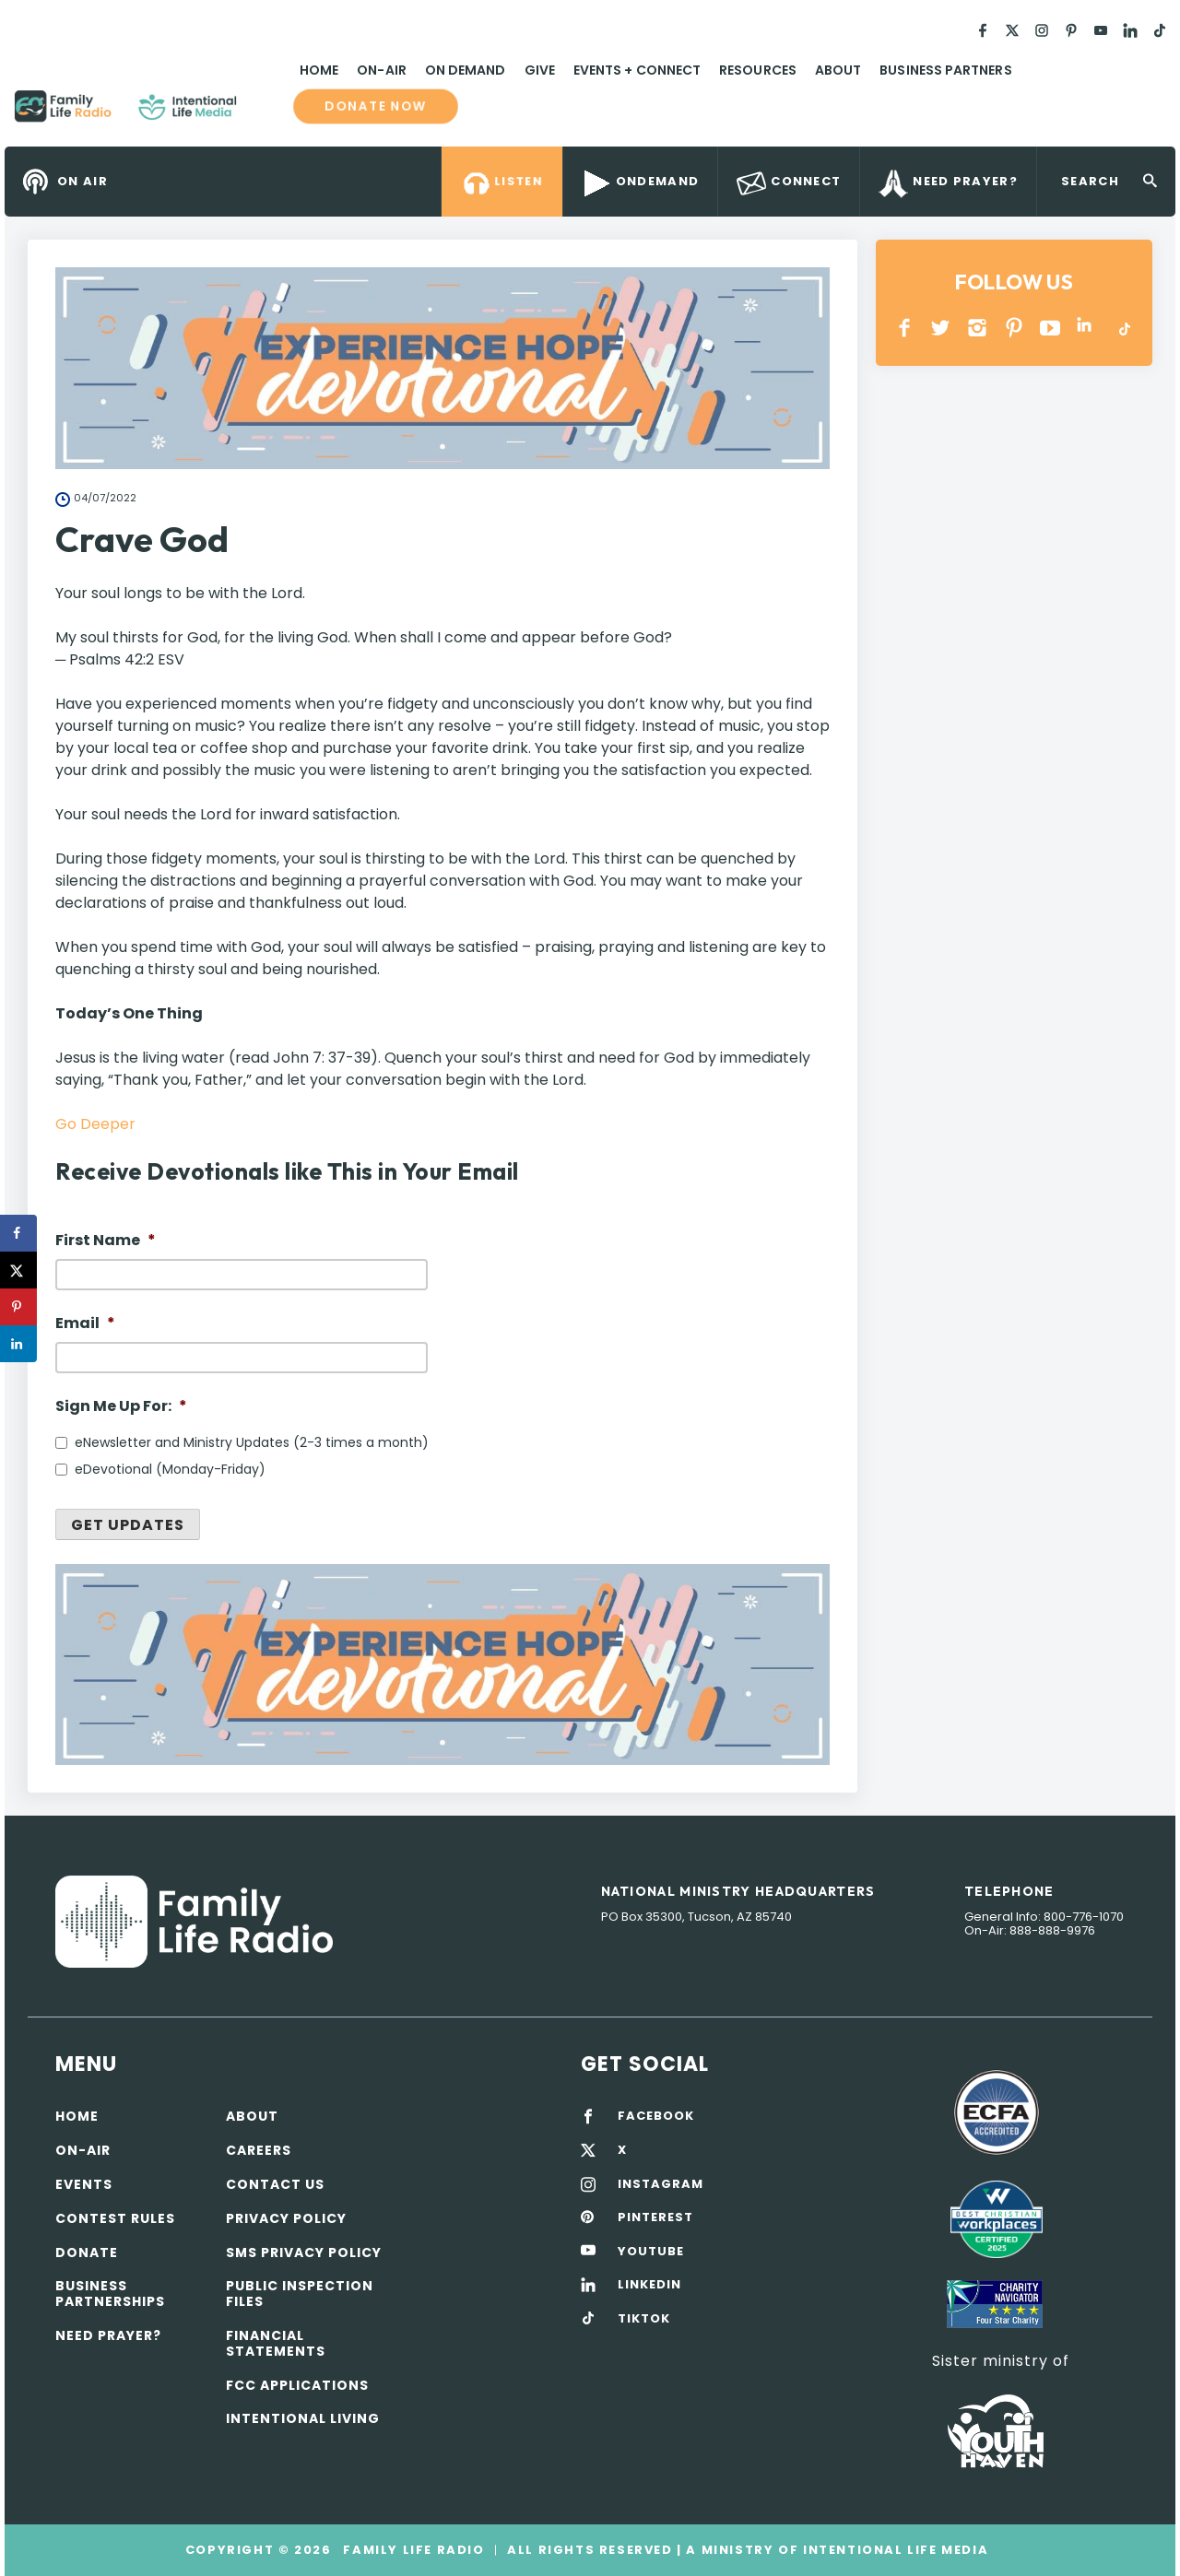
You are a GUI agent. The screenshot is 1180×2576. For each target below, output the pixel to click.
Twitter (941, 327)
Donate (86, 2252)
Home (319, 70)
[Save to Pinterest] (18, 1306)
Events (83, 2184)
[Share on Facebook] (18, 1233)
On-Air (381, 70)
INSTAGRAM (977, 327)
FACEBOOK (656, 2116)
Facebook (904, 327)
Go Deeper (95, 1124)
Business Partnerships (110, 2293)
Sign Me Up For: (121, 1407)
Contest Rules (115, 2218)
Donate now (375, 106)
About (838, 70)
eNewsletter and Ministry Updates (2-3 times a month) (252, 1442)
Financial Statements (275, 2343)
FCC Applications (297, 2385)
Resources (757, 70)
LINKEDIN (1087, 327)
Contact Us (275, 2184)
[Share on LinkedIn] (18, 1343)
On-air (83, 2150)
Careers (258, 2150)
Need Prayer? (108, 2335)
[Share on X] (18, 1270)
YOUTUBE (1050, 327)
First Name (105, 1241)
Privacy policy (286, 2218)
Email (85, 1324)
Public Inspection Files (299, 2293)
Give (540, 70)
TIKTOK (644, 2318)
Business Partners (945, 70)
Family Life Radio (263, 113)
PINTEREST (1014, 327)
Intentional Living (303, 2418)
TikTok (1123, 327)
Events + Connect (637, 70)
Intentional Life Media (893, 2549)
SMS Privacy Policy (304, 2252)
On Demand (465, 70)
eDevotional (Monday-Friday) (170, 1469)
